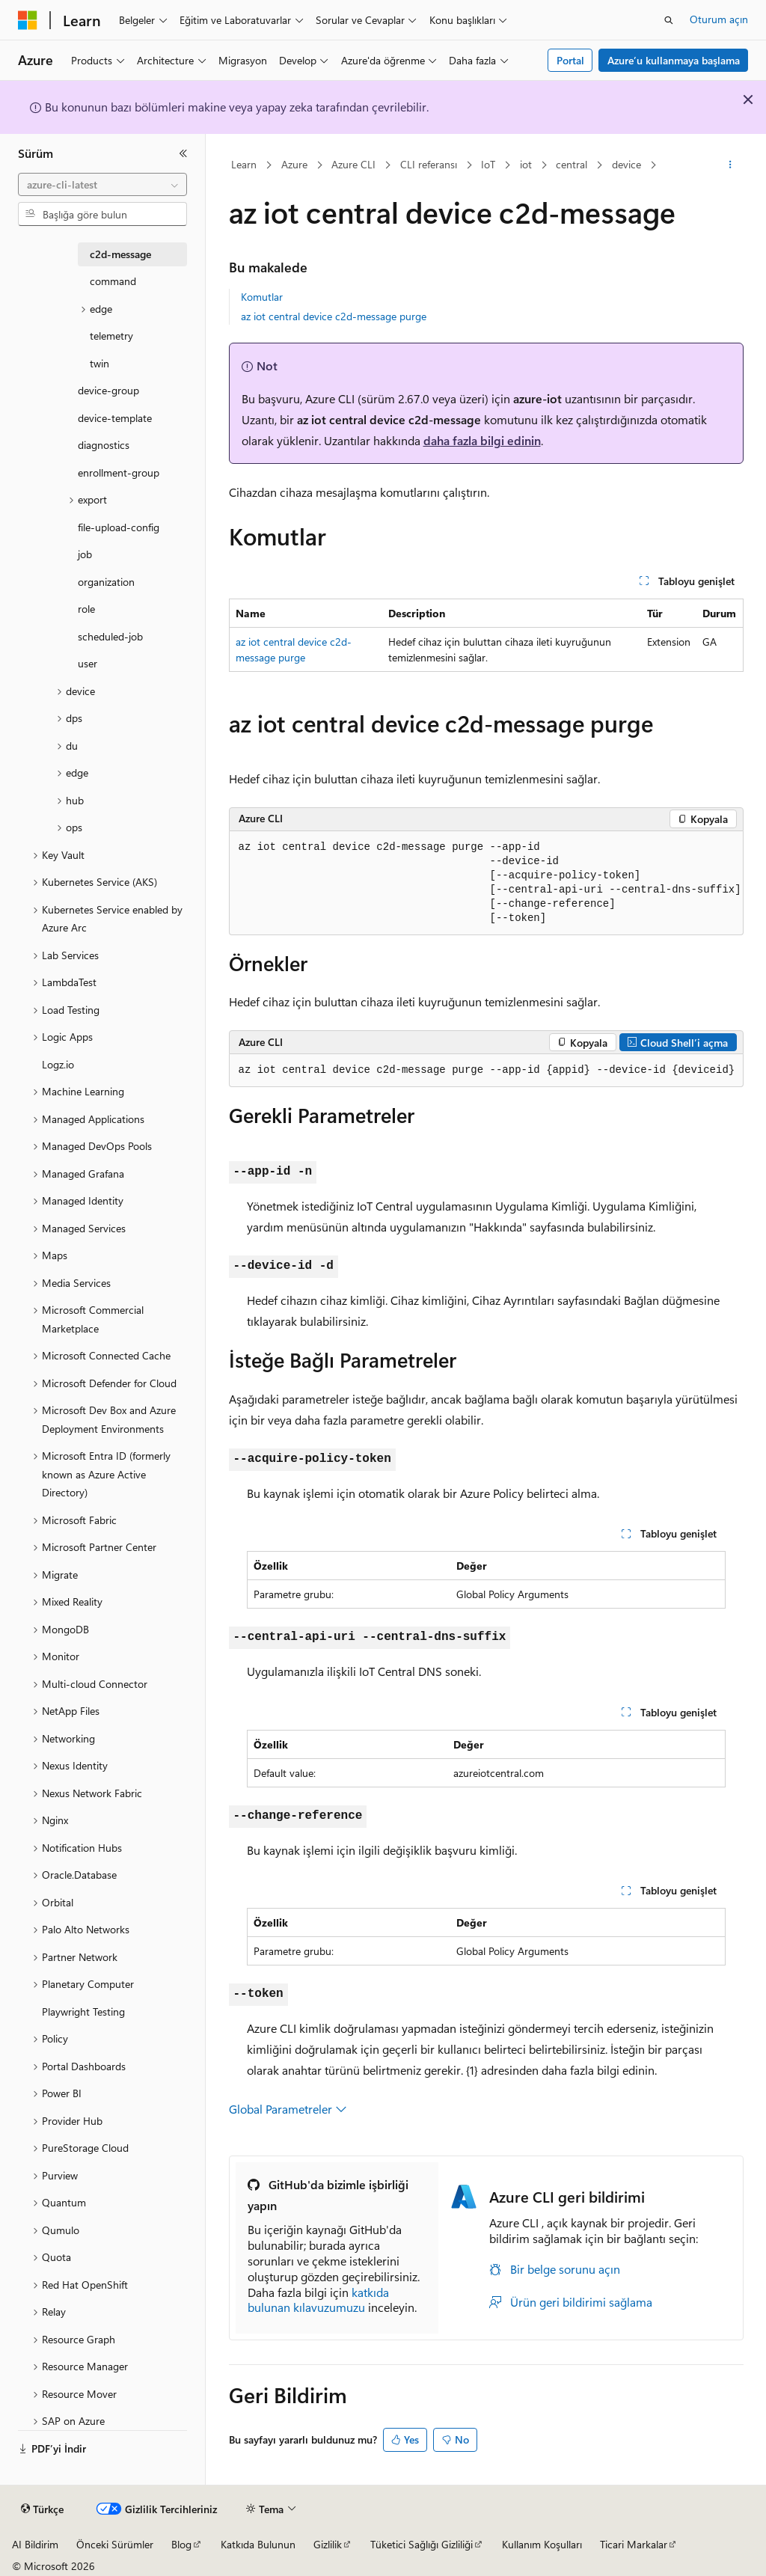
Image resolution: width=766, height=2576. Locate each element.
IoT (488, 164)
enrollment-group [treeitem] (118, 472)
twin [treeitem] (99, 363)
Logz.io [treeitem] (58, 1064)
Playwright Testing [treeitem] (83, 2011)
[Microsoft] (27, 20)
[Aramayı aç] (669, 20)
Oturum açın (719, 19)
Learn (244, 164)
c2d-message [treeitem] (120, 254)
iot (526, 164)
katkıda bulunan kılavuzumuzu (318, 2300)
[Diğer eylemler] (730, 165)
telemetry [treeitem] (111, 335)
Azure (294, 164)
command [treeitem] (113, 281)
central (571, 164)
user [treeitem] (87, 663)
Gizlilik (327, 2544)
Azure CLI (353, 164)
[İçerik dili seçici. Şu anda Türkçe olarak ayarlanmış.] (42, 2509)
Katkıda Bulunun (258, 2544)
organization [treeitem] (106, 582)
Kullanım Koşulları (542, 2544)
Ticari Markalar (633, 2544)
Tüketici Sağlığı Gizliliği (421, 2544)
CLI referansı (428, 164)
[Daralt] (183, 153)
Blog (181, 2544)
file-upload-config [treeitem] (118, 527)
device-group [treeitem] (108, 390)
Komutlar (262, 297)
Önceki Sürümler (114, 2544)
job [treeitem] (85, 554)
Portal (570, 60)
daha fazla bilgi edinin (482, 440)
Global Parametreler (288, 2109)
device (626, 164)
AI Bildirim (35, 2544)
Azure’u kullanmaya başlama (673, 60)
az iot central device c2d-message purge (333, 316)
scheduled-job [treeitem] (110, 636)
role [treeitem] (86, 609)
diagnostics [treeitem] (103, 445)
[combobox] (102, 185)
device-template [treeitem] (115, 418)
